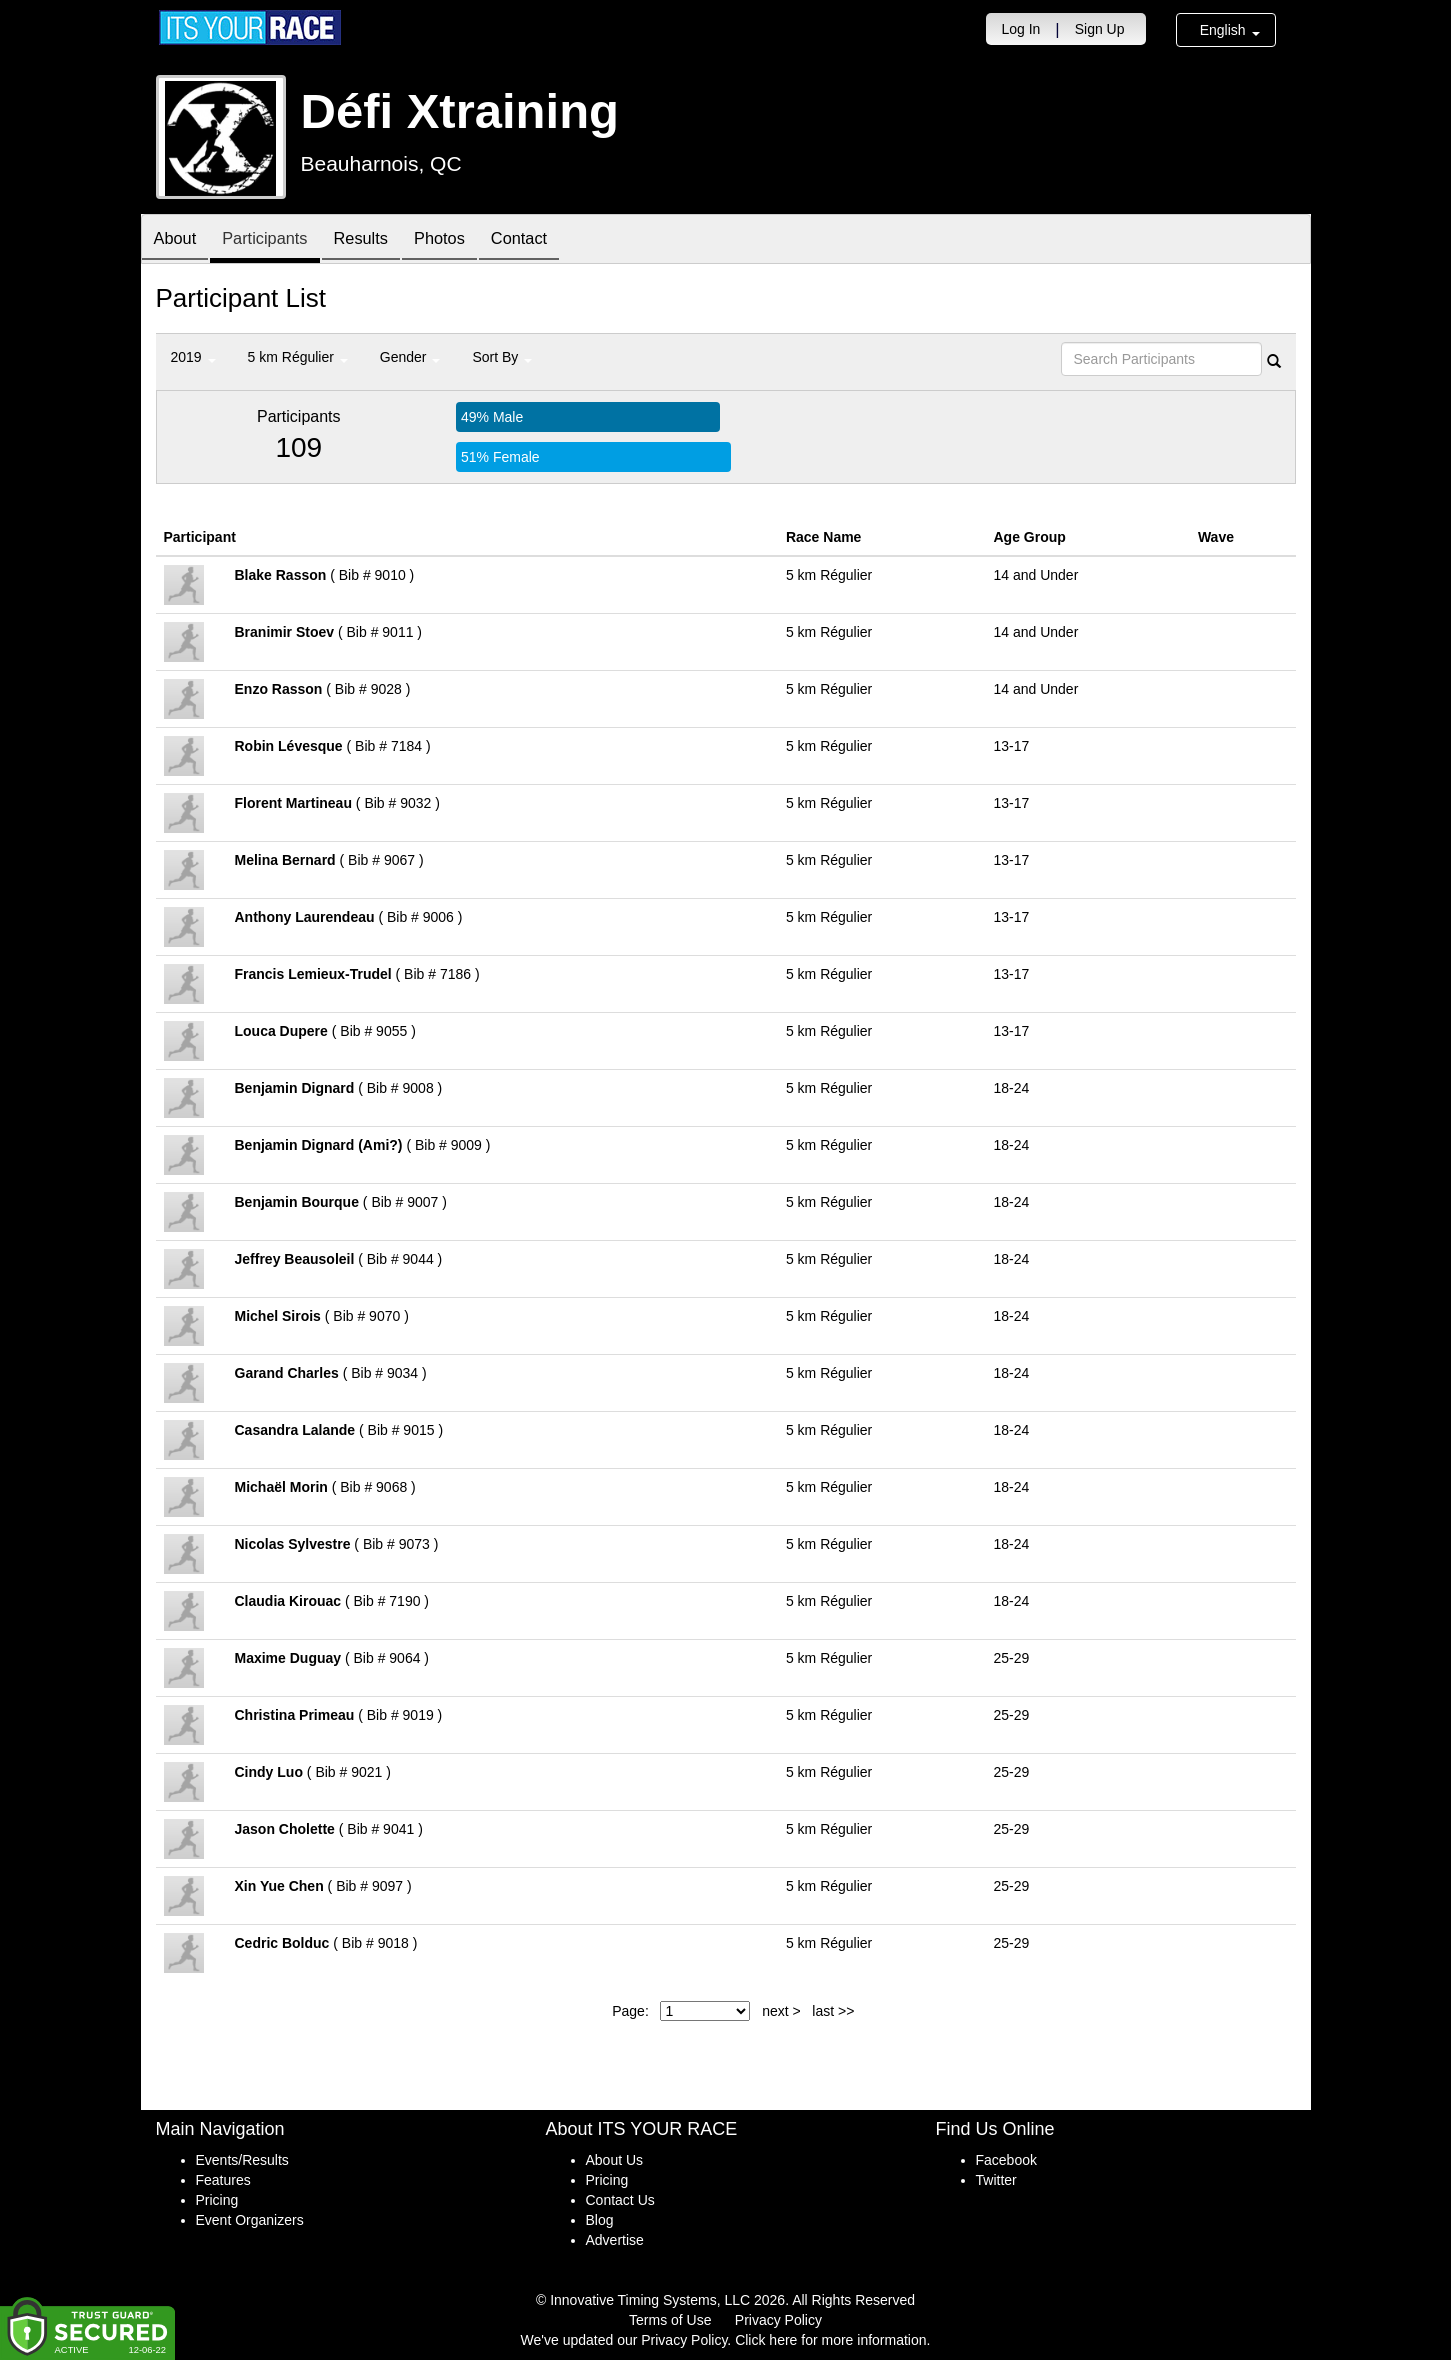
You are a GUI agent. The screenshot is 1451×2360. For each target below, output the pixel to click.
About (179, 240)
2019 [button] (193, 357)
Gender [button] (410, 357)
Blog (600, 2220)
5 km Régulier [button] (298, 357)
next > (781, 2011)
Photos (466, 240)
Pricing (217, 2200)
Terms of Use (670, 2320)
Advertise (615, 2240)
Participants (276, 240)
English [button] (1230, 30)
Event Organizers (250, 2220)
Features (223, 2180)
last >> (833, 2011)
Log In (1020, 29)
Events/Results (242, 2160)
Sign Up (1100, 29)
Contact (553, 240)
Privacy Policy (778, 2320)
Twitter (996, 2180)
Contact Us (620, 2200)
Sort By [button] (502, 357)
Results (380, 240)
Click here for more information (830, 2340)
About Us (615, 2160)
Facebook (1006, 2160)
